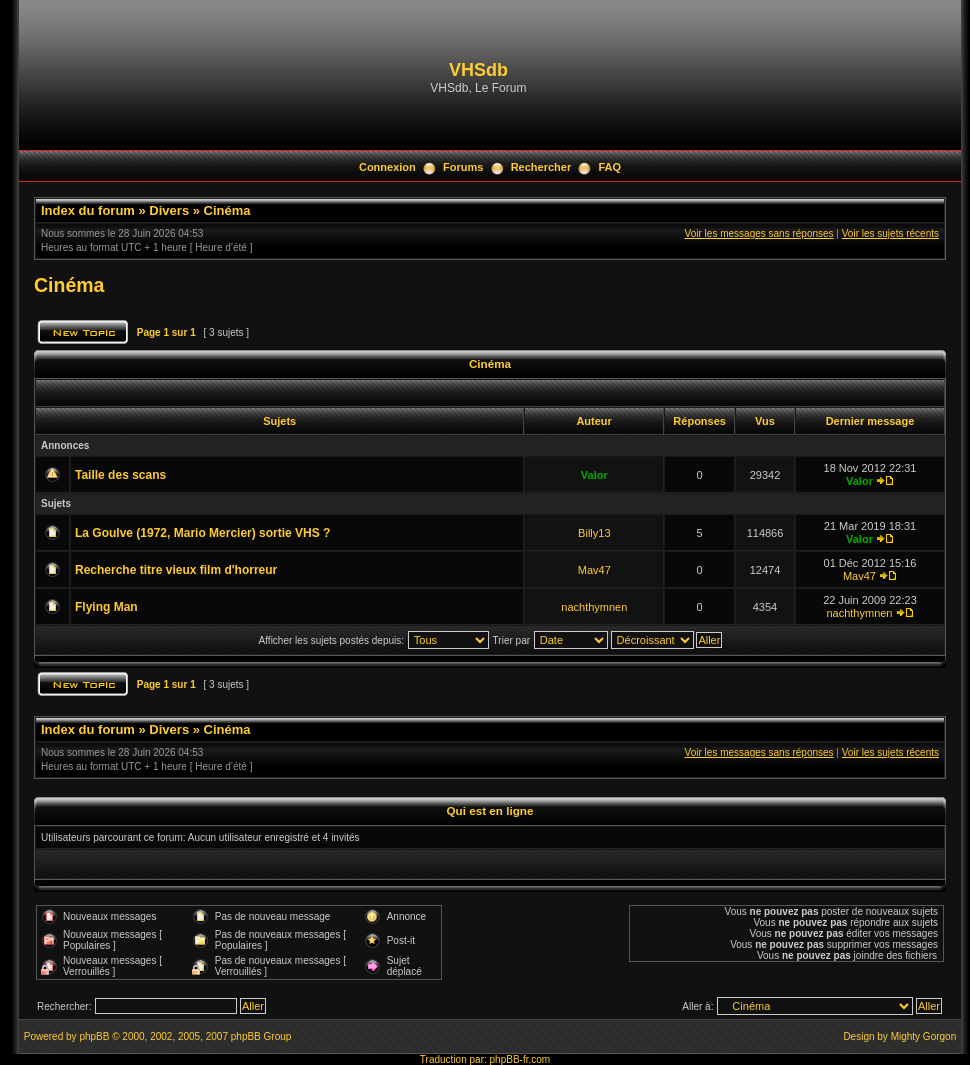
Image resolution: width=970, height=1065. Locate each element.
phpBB (94, 1036)
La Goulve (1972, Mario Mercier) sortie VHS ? (202, 533)
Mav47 (594, 570)
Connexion (387, 167)
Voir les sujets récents (890, 233)
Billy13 (594, 533)
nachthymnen (594, 607)
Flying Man (106, 607)
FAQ (609, 167)
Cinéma (227, 210)
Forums (463, 167)
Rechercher (541, 167)
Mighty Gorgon (924, 1036)
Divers (169, 210)
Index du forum (88, 210)
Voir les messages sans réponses (759, 233)
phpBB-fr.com (520, 1059)
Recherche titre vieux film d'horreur (176, 570)
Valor (594, 475)
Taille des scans (120, 475)
